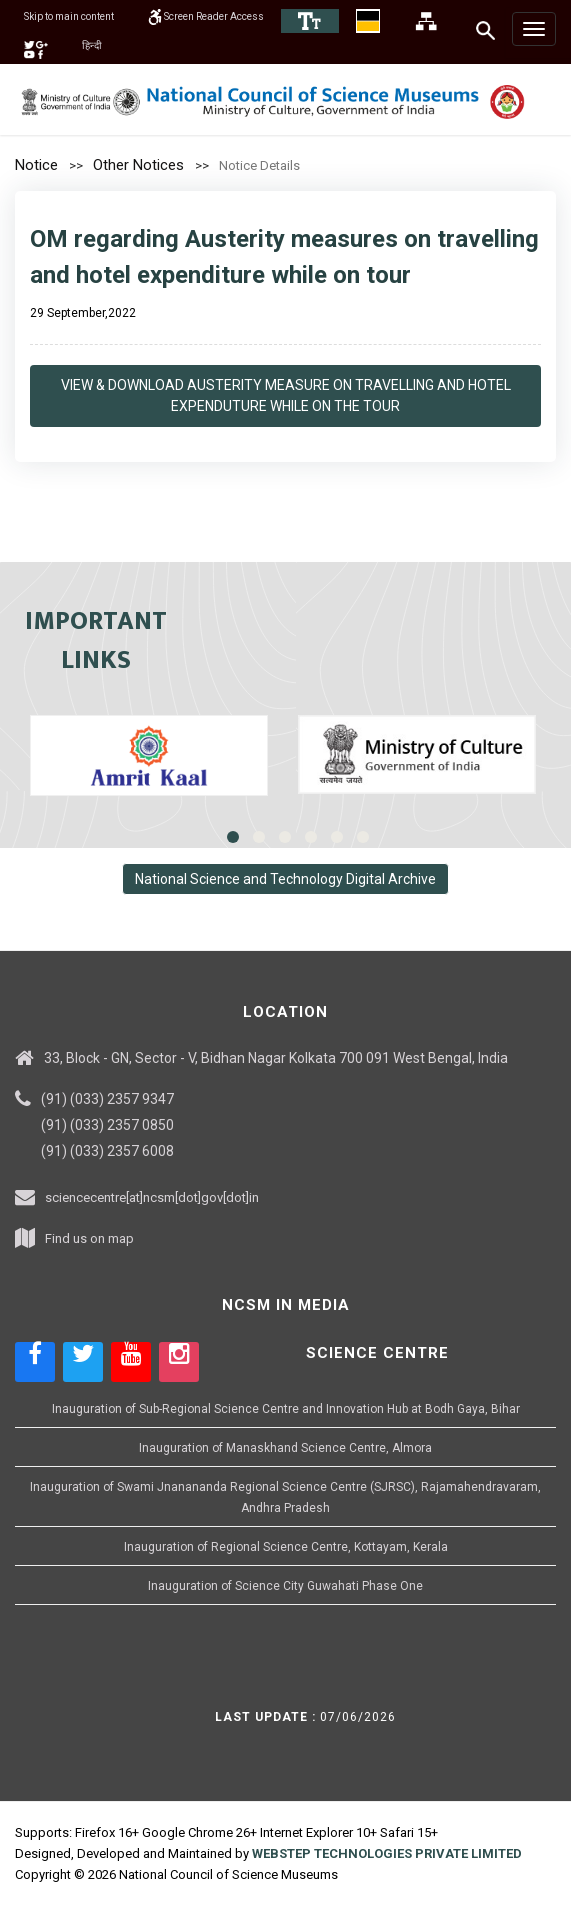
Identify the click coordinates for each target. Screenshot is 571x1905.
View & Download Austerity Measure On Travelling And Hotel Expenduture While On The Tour (286, 395)
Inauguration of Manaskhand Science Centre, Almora (285, 1448)
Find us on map (89, 1238)
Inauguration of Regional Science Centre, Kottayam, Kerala (286, 1547)
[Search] (486, 30)
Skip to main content (80, 16)
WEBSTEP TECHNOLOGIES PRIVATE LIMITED (387, 1853)
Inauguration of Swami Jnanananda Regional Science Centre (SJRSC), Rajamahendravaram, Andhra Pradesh (285, 1497)
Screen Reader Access (243, 16)
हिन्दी (150, 45)
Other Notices (138, 165)
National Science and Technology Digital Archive (285, 879)
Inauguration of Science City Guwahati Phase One (285, 1586)
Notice (36, 165)
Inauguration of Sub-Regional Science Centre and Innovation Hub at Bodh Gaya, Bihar (286, 1409)
